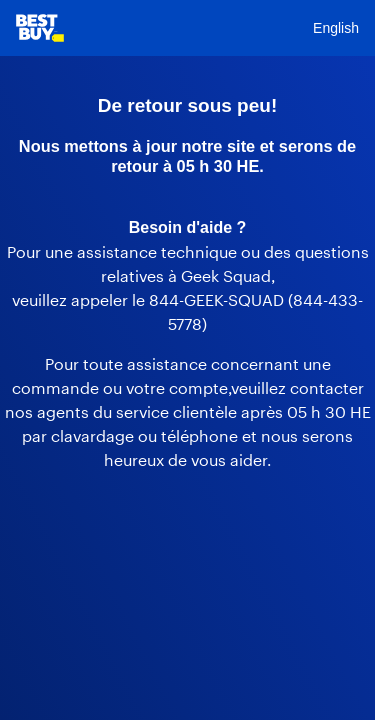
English (336, 28)
